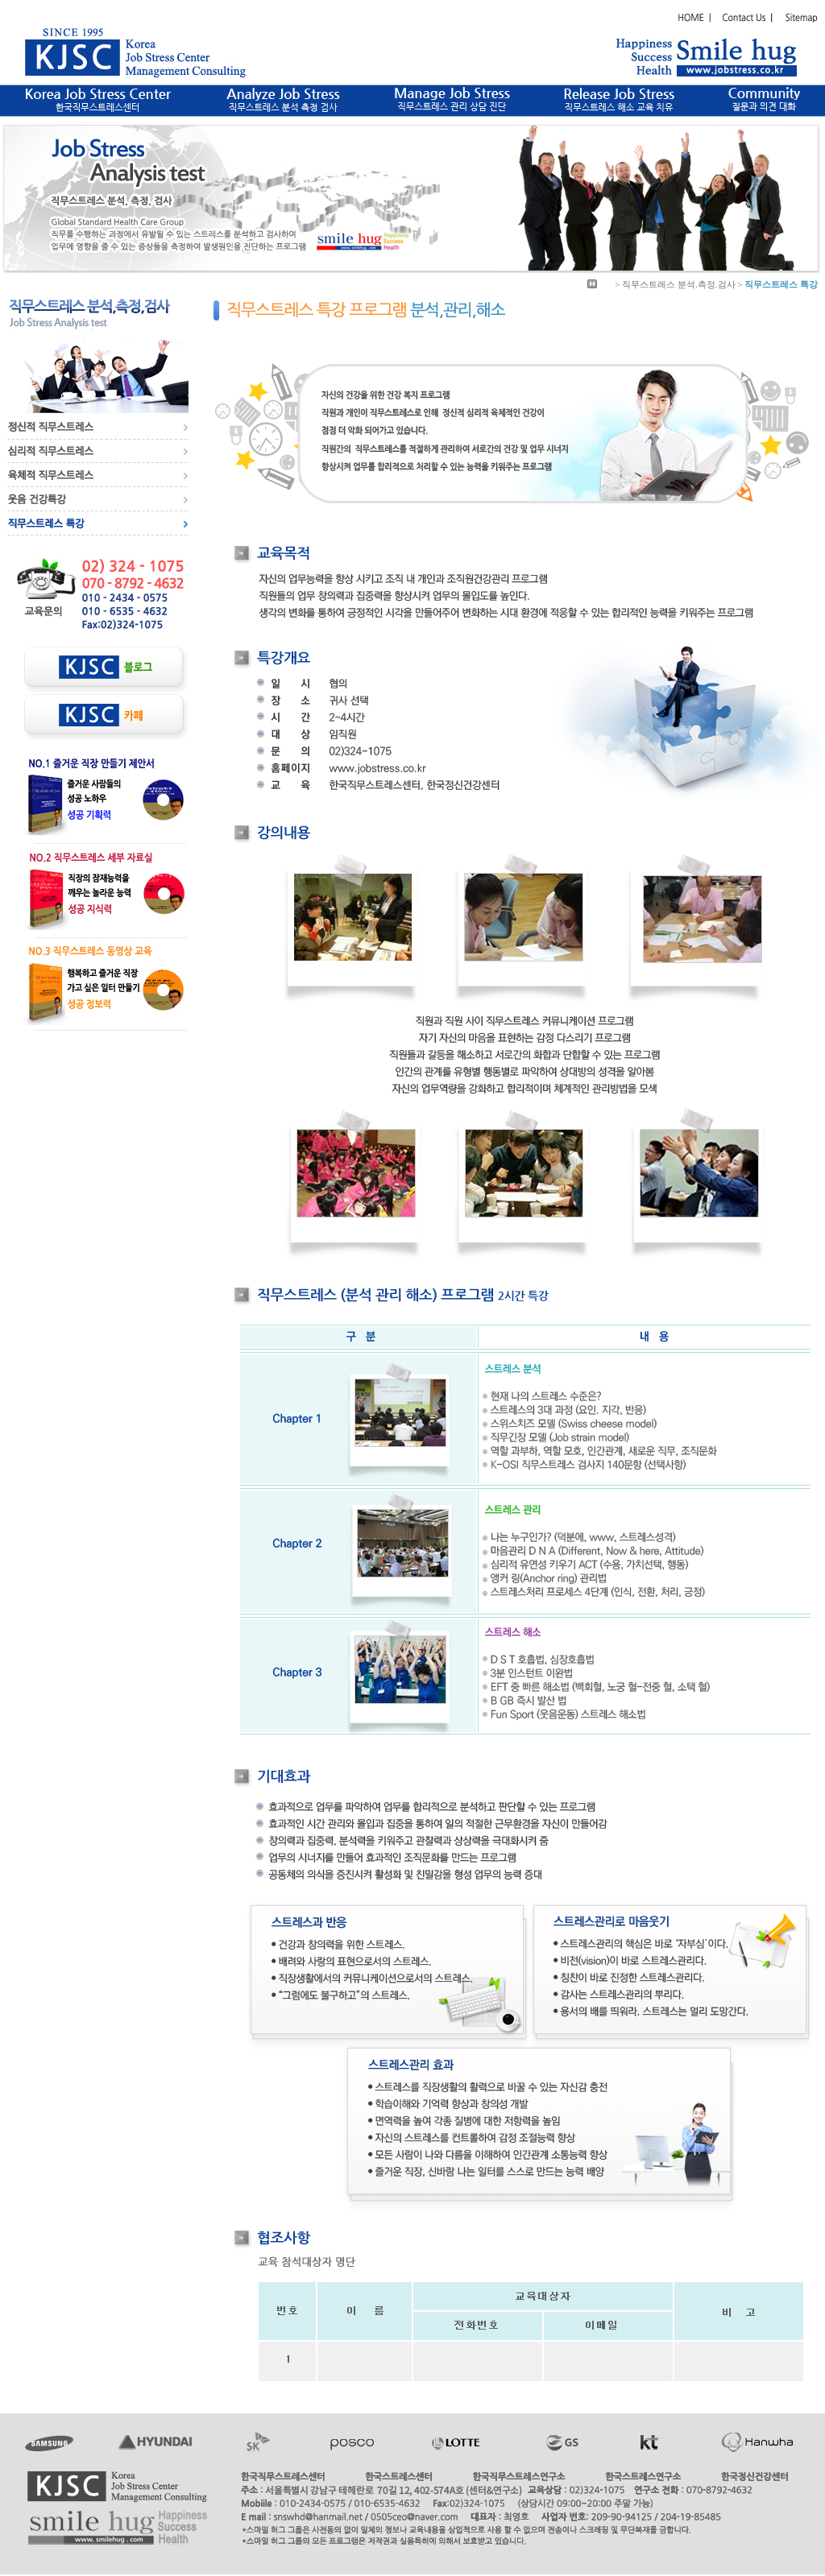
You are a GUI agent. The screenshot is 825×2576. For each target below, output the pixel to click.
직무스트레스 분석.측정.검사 (678, 284)
